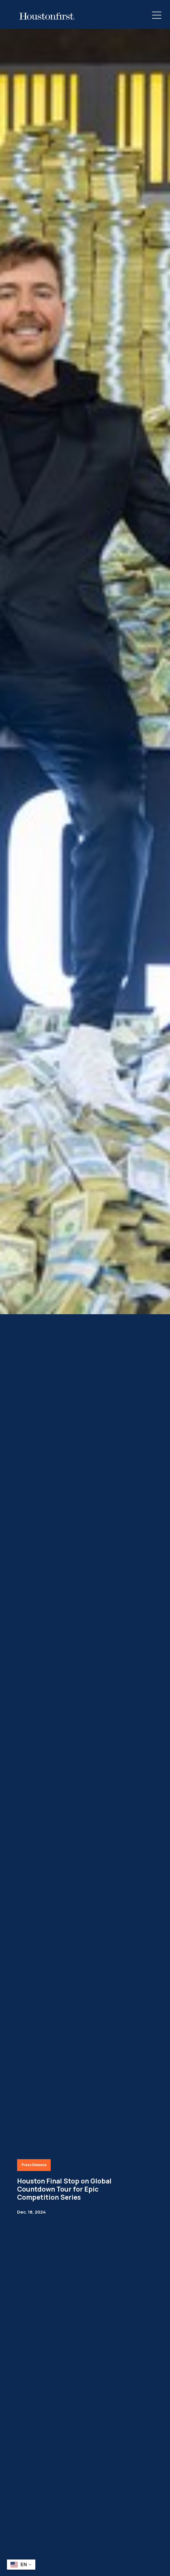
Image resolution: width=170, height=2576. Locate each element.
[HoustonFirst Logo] (46, 16)
